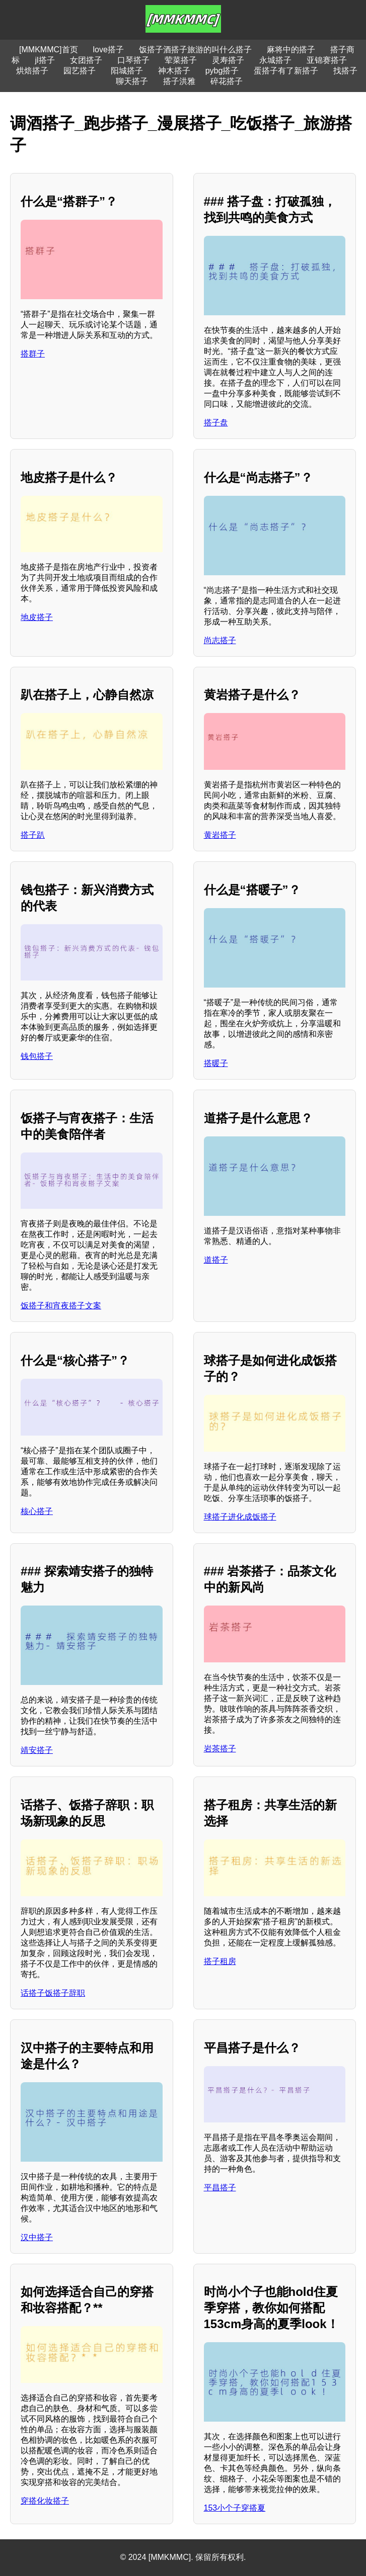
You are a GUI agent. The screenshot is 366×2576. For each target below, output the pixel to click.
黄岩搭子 (220, 835)
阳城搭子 (127, 70)
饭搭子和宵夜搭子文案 (61, 1305)
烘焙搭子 (32, 70)
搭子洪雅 (179, 81)
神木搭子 (174, 70)
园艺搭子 (79, 70)
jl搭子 (44, 60)
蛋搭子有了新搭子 (286, 70)
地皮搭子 (37, 617)
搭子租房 (220, 1961)
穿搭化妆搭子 (45, 2501)
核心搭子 (37, 1511)
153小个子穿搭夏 (235, 2508)
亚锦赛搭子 (327, 60)
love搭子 (108, 49)
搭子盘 (216, 422)
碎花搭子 (226, 81)
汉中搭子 (37, 2237)
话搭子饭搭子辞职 (53, 1993)
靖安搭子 (37, 1750)
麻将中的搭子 (291, 49)
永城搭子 (275, 60)
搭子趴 (33, 835)
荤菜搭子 (181, 60)
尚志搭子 (220, 640)
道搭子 (216, 1260)
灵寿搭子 (228, 60)
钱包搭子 (37, 1056)
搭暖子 (216, 1063)
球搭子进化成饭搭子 (240, 1517)
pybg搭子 (222, 70)
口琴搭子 (133, 60)
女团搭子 (86, 60)
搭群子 (33, 353)
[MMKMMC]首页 (48, 49)
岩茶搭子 (220, 1748)
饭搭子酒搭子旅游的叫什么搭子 (195, 49)
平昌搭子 (220, 2187)
